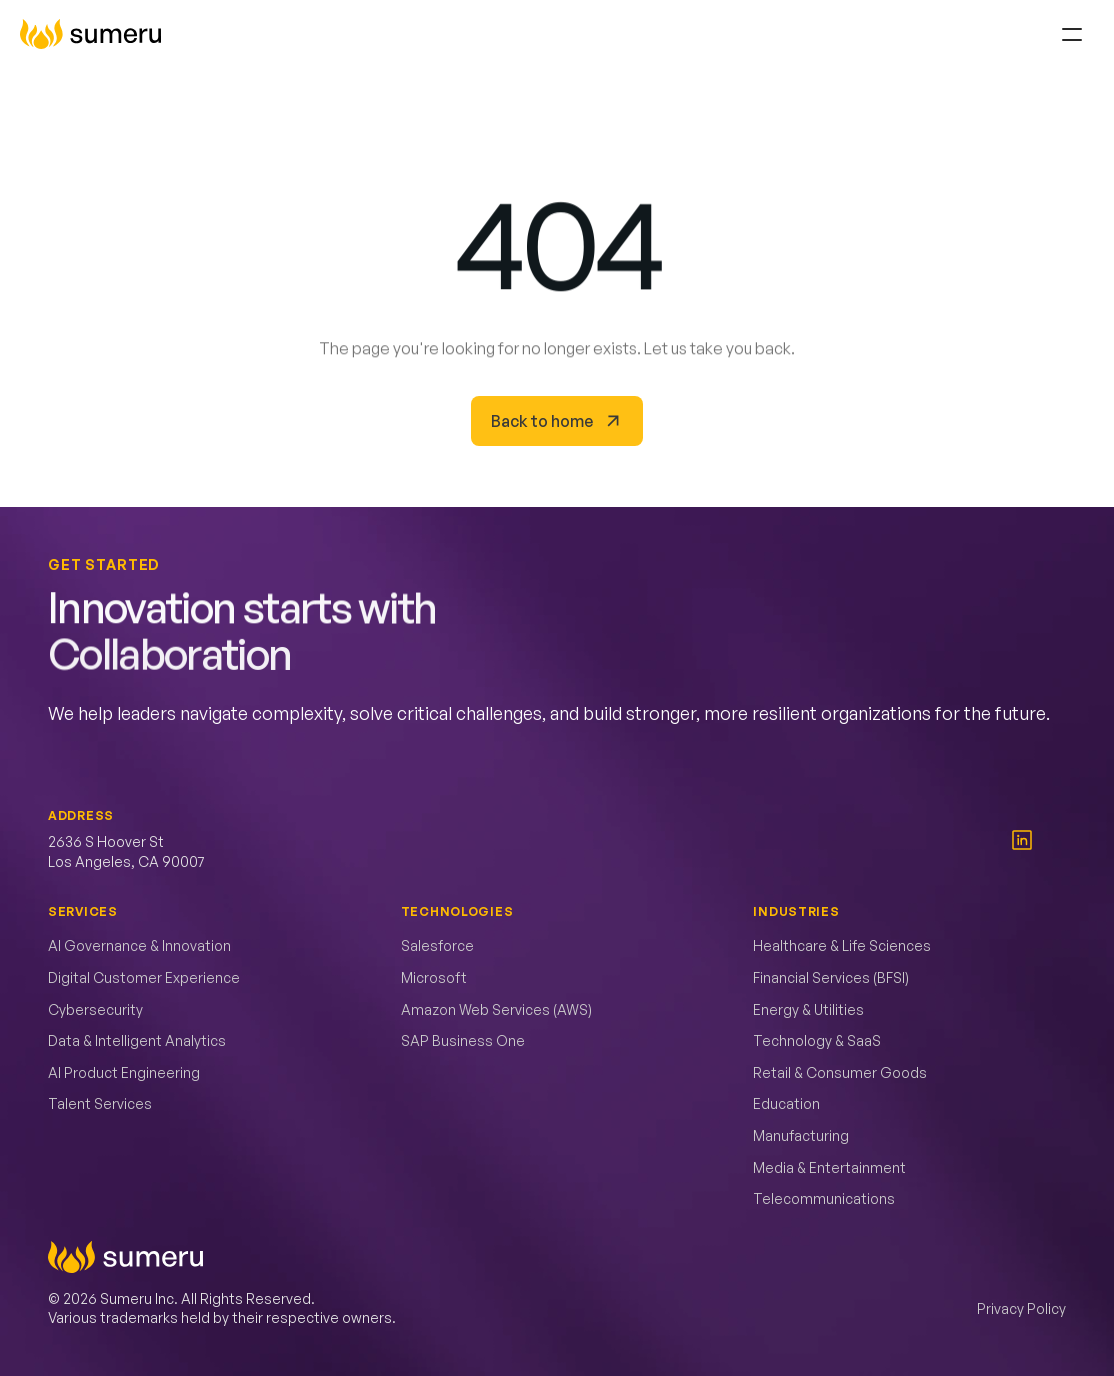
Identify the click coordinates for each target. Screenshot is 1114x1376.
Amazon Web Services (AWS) (496, 1009)
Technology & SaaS (817, 1040)
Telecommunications (824, 1198)
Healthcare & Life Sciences (842, 945)
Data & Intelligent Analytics (137, 1040)
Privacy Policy (1021, 1308)
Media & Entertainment (829, 1167)
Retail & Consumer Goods (840, 1072)
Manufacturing (801, 1135)
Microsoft (434, 977)
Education (786, 1103)
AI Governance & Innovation (139, 945)
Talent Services (100, 1103)
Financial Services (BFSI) (831, 977)
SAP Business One (463, 1040)
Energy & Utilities (808, 1009)
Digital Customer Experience (144, 977)
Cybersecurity (95, 1009)
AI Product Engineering (124, 1072)
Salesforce (437, 945)
